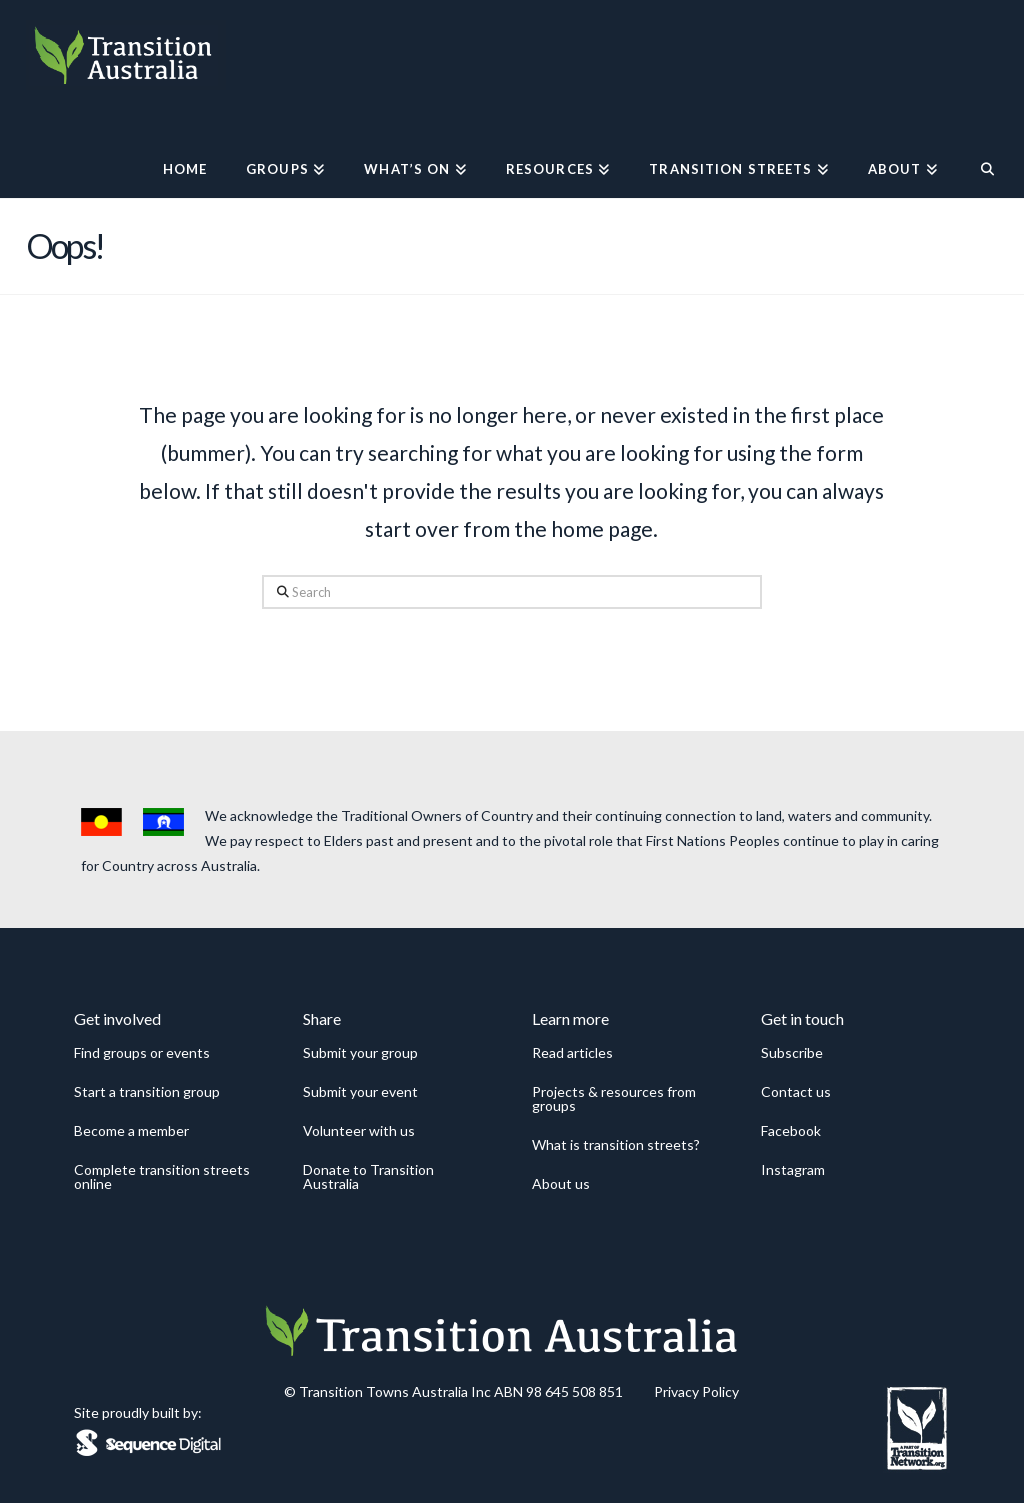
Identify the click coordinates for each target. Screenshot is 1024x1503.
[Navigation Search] (977, 148)
